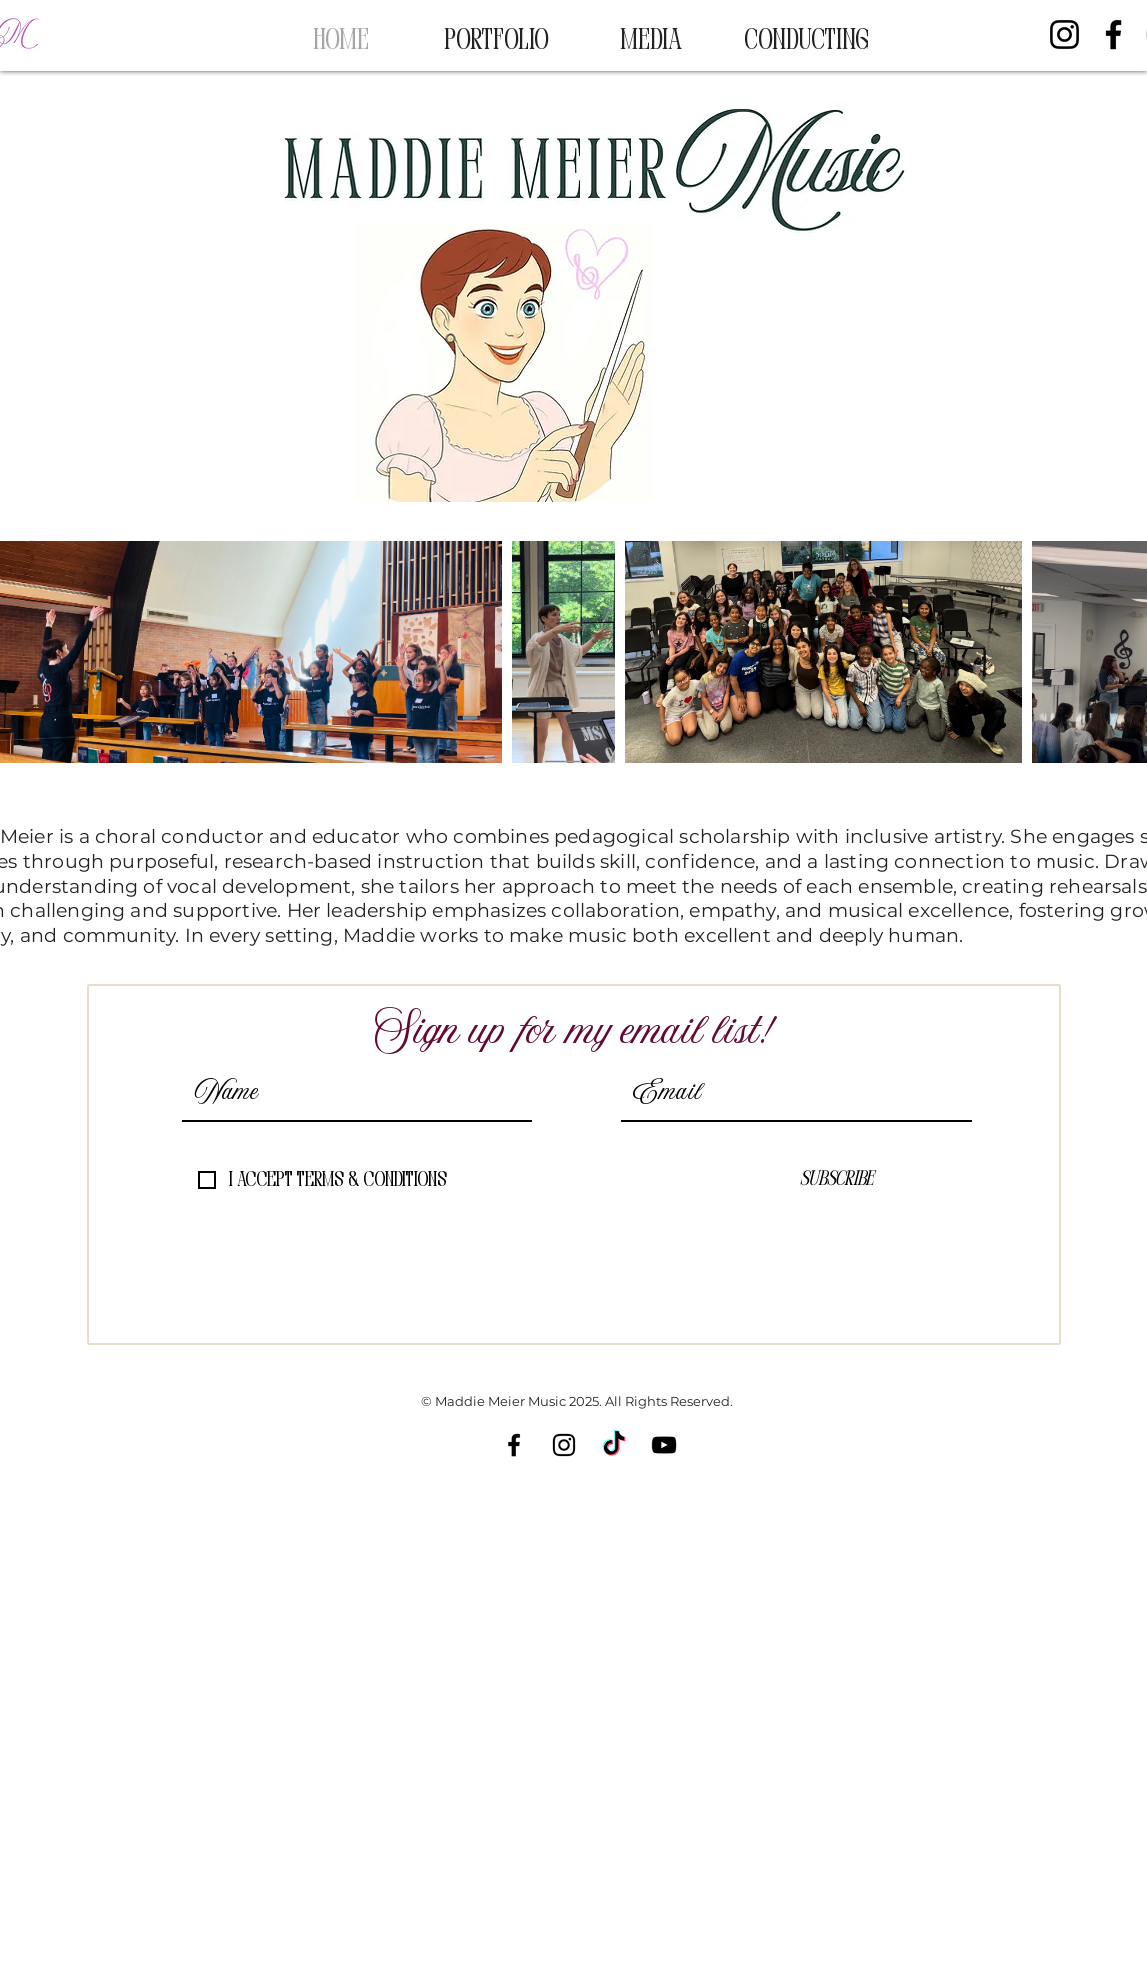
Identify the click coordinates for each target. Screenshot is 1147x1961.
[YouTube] (664, 1445)
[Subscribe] (836, 1180)
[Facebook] (1113, 34)
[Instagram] (1064, 34)
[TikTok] (614, 1445)
